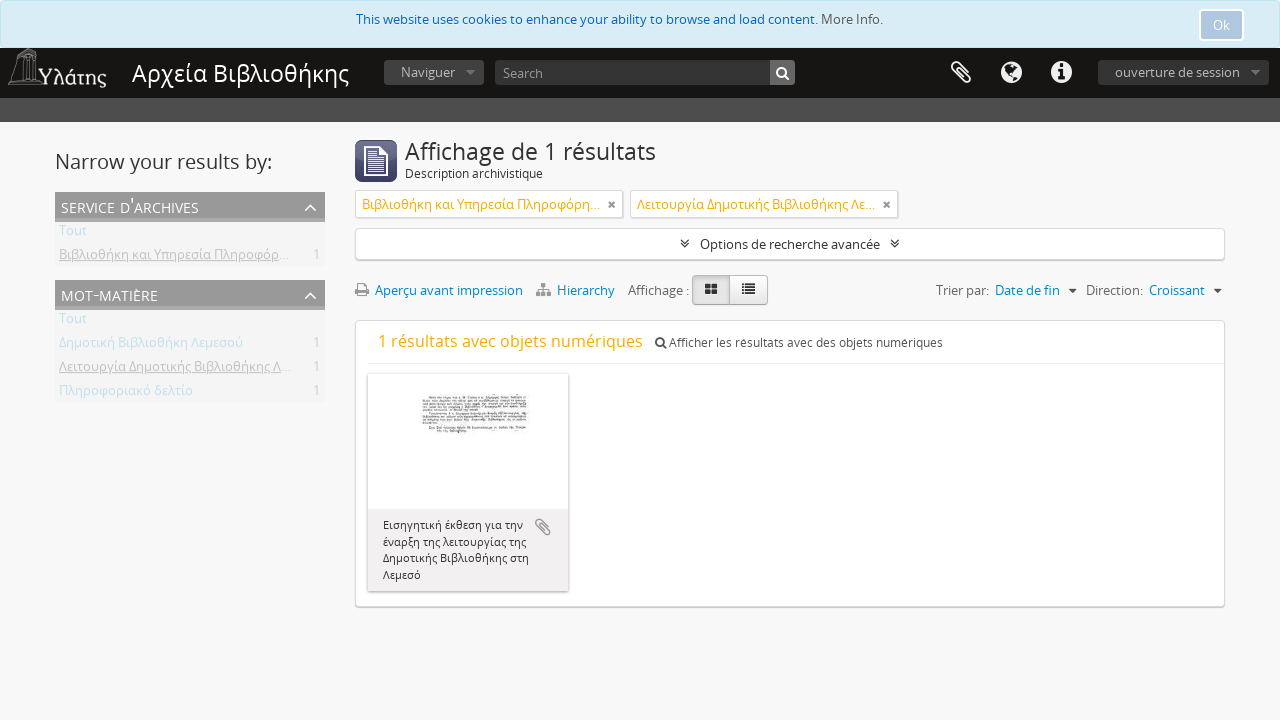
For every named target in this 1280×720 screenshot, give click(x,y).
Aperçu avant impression (439, 290)
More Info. (852, 19)
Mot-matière (109, 293)
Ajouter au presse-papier (543, 527)
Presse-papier (961, 73)
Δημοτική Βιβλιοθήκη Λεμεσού (151, 346)
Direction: (1114, 290)
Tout (73, 234)
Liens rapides (1061, 73)
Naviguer (428, 72)
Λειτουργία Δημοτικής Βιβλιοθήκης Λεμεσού (192, 370)
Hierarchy (577, 290)
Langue (1011, 73)
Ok (1221, 25)
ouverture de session (1177, 72)
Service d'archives (130, 205)
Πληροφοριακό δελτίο (126, 394)
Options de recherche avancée (790, 244)
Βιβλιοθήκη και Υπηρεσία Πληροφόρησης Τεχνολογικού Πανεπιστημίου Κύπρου (300, 258)
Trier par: (962, 290)
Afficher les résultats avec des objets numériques (799, 342)
